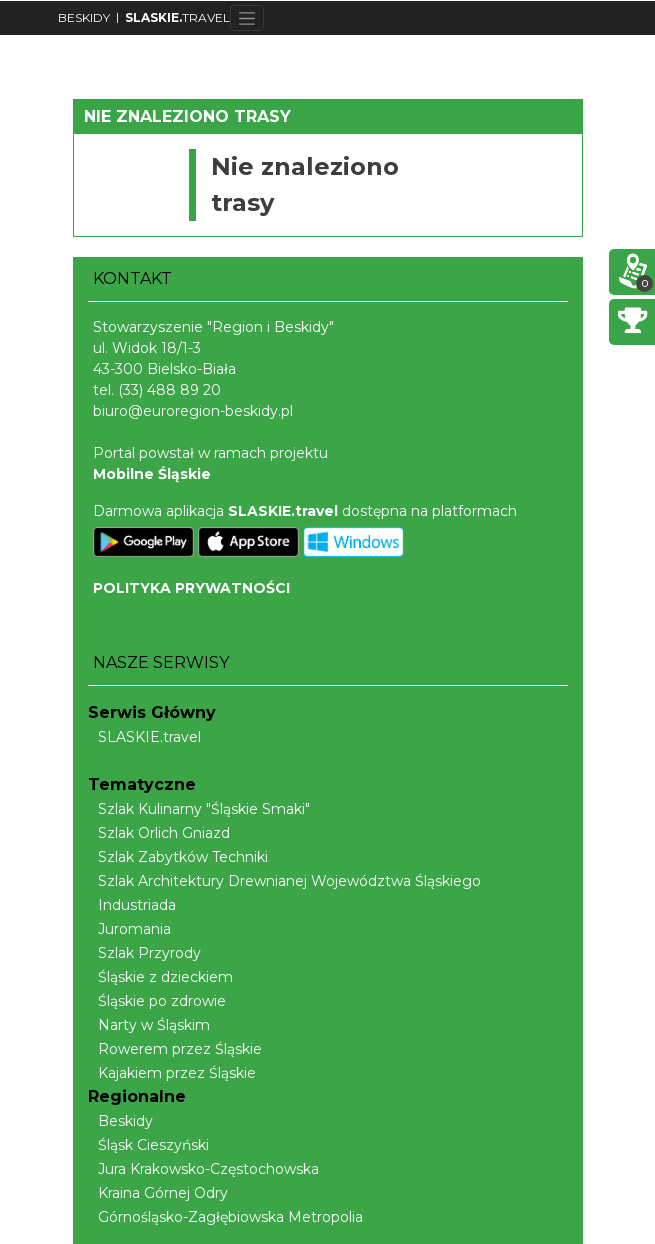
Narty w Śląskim (149, 1025)
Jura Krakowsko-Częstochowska (203, 1169)
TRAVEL (177, 17)
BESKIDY (84, 17)
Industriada (132, 905)
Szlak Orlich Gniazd (159, 833)
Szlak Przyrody (144, 953)
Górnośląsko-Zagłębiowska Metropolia (225, 1217)
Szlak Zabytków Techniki (178, 857)
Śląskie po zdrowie (157, 1001)
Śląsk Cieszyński (148, 1145)
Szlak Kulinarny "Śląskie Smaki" (199, 809)
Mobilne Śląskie (152, 474)
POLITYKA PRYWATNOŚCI (191, 588)
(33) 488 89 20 (169, 390)
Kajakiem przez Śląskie (172, 1073)
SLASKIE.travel (144, 737)
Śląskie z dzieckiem (160, 977)
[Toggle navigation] (247, 18)
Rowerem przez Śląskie (175, 1049)
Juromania (129, 929)
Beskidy (120, 1121)
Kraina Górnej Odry (158, 1193)
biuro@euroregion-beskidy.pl (193, 411)
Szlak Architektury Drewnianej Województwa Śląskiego (284, 881)
